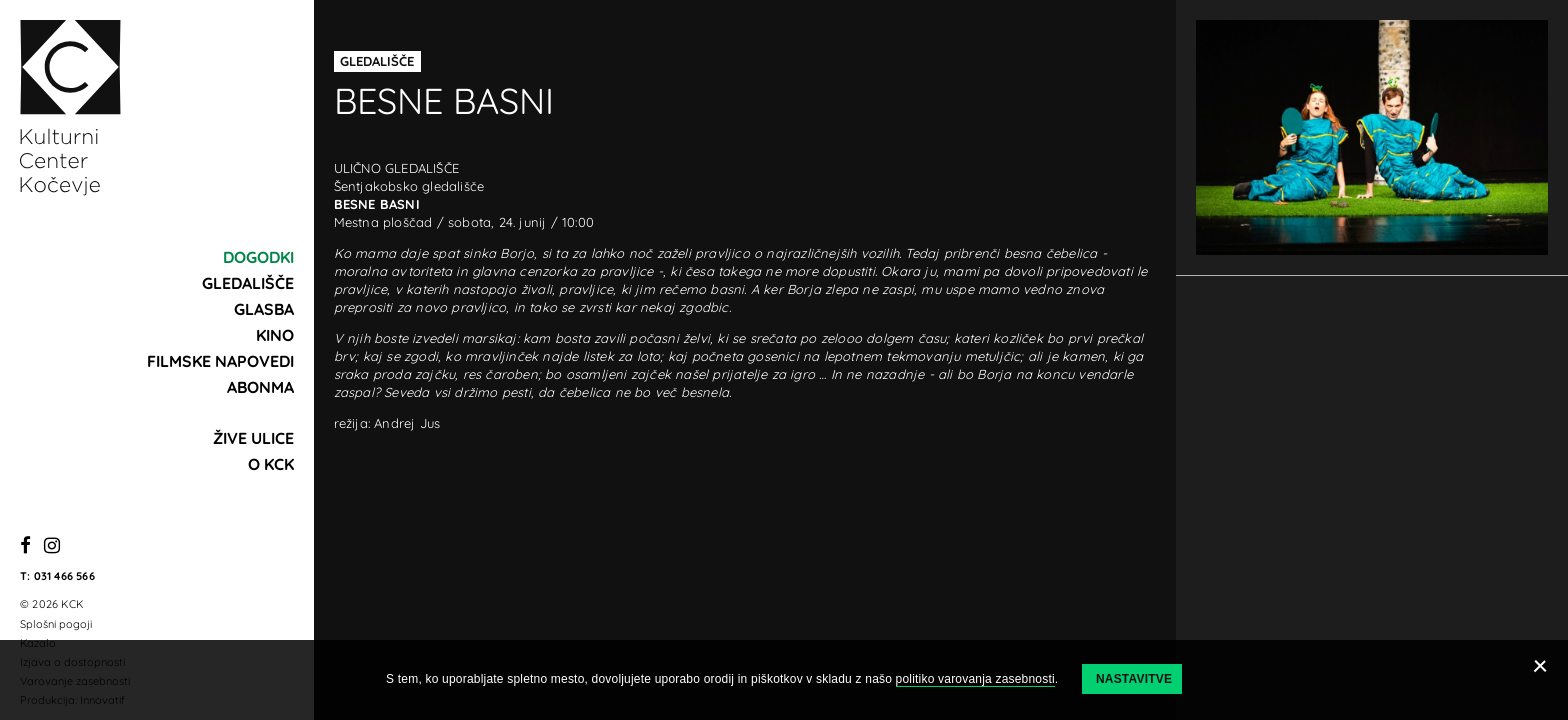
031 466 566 (64, 576)
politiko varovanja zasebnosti (975, 679)
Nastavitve (1134, 679)
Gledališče (248, 283)
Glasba (264, 309)
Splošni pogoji (56, 624)
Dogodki (258, 257)
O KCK (271, 464)
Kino (275, 335)
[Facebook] (25, 546)
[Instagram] (52, 546)
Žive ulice (253, 438)
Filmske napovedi (220, 361)
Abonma (260, 387)
